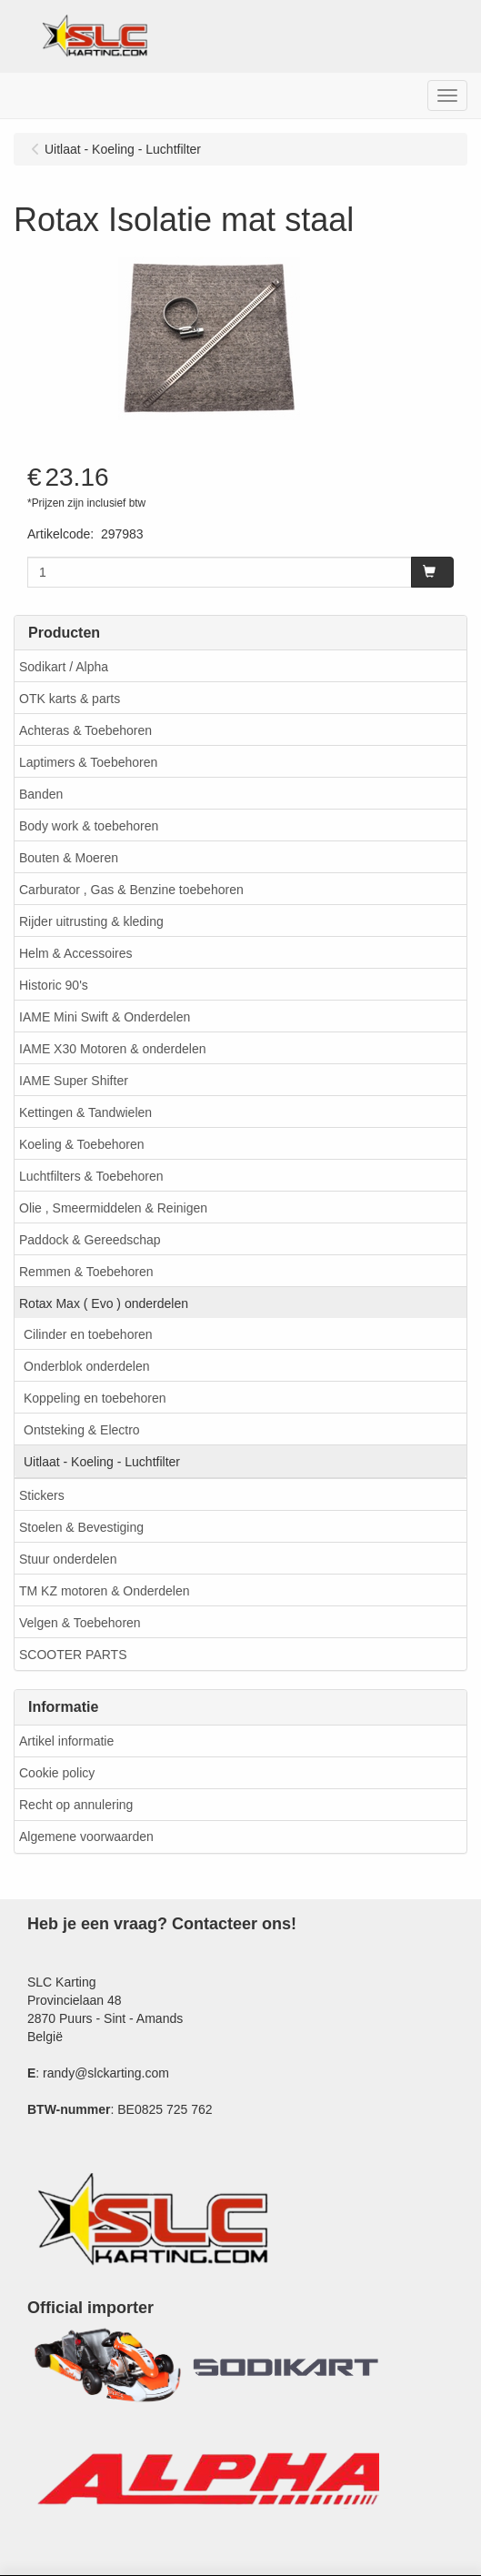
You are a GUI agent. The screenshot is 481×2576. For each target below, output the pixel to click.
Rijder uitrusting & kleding (91, 921)
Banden (41, 794)
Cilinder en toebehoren (88, 1334)
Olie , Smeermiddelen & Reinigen (113, 1208)
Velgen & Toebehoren (80, 1622)
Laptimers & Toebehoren (88, 762)
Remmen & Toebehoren (86, 1271)
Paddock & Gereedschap (90, 1240)
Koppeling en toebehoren (94, 1398)
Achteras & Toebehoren (85, 730)
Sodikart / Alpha (63, 666)
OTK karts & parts (69, 698)
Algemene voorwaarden (86, 1836)
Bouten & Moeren (68, 857)
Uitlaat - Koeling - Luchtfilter (102, 1461)
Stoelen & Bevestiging (81, 1527)
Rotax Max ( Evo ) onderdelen (103, 1303)
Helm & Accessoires (75, 953)
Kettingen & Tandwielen (85, 1112)
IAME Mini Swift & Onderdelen (104, 1017)
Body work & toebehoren (88, 826)
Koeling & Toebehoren (82, 1144)
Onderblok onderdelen (87, 1366)
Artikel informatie (66, 1741)
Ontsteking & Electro (82, 1430)
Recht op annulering (76, 1804)
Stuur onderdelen (67, 1559)
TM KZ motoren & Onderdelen (104, 1591)
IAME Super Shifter (73, 1080)
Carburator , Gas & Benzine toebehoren (131, 889)
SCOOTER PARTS (73, 1654)
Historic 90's (53, 985)
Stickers (42, 1495)
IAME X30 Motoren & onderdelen (112, 1048)
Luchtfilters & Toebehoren (91, 1176)
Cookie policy (57, 1773)
